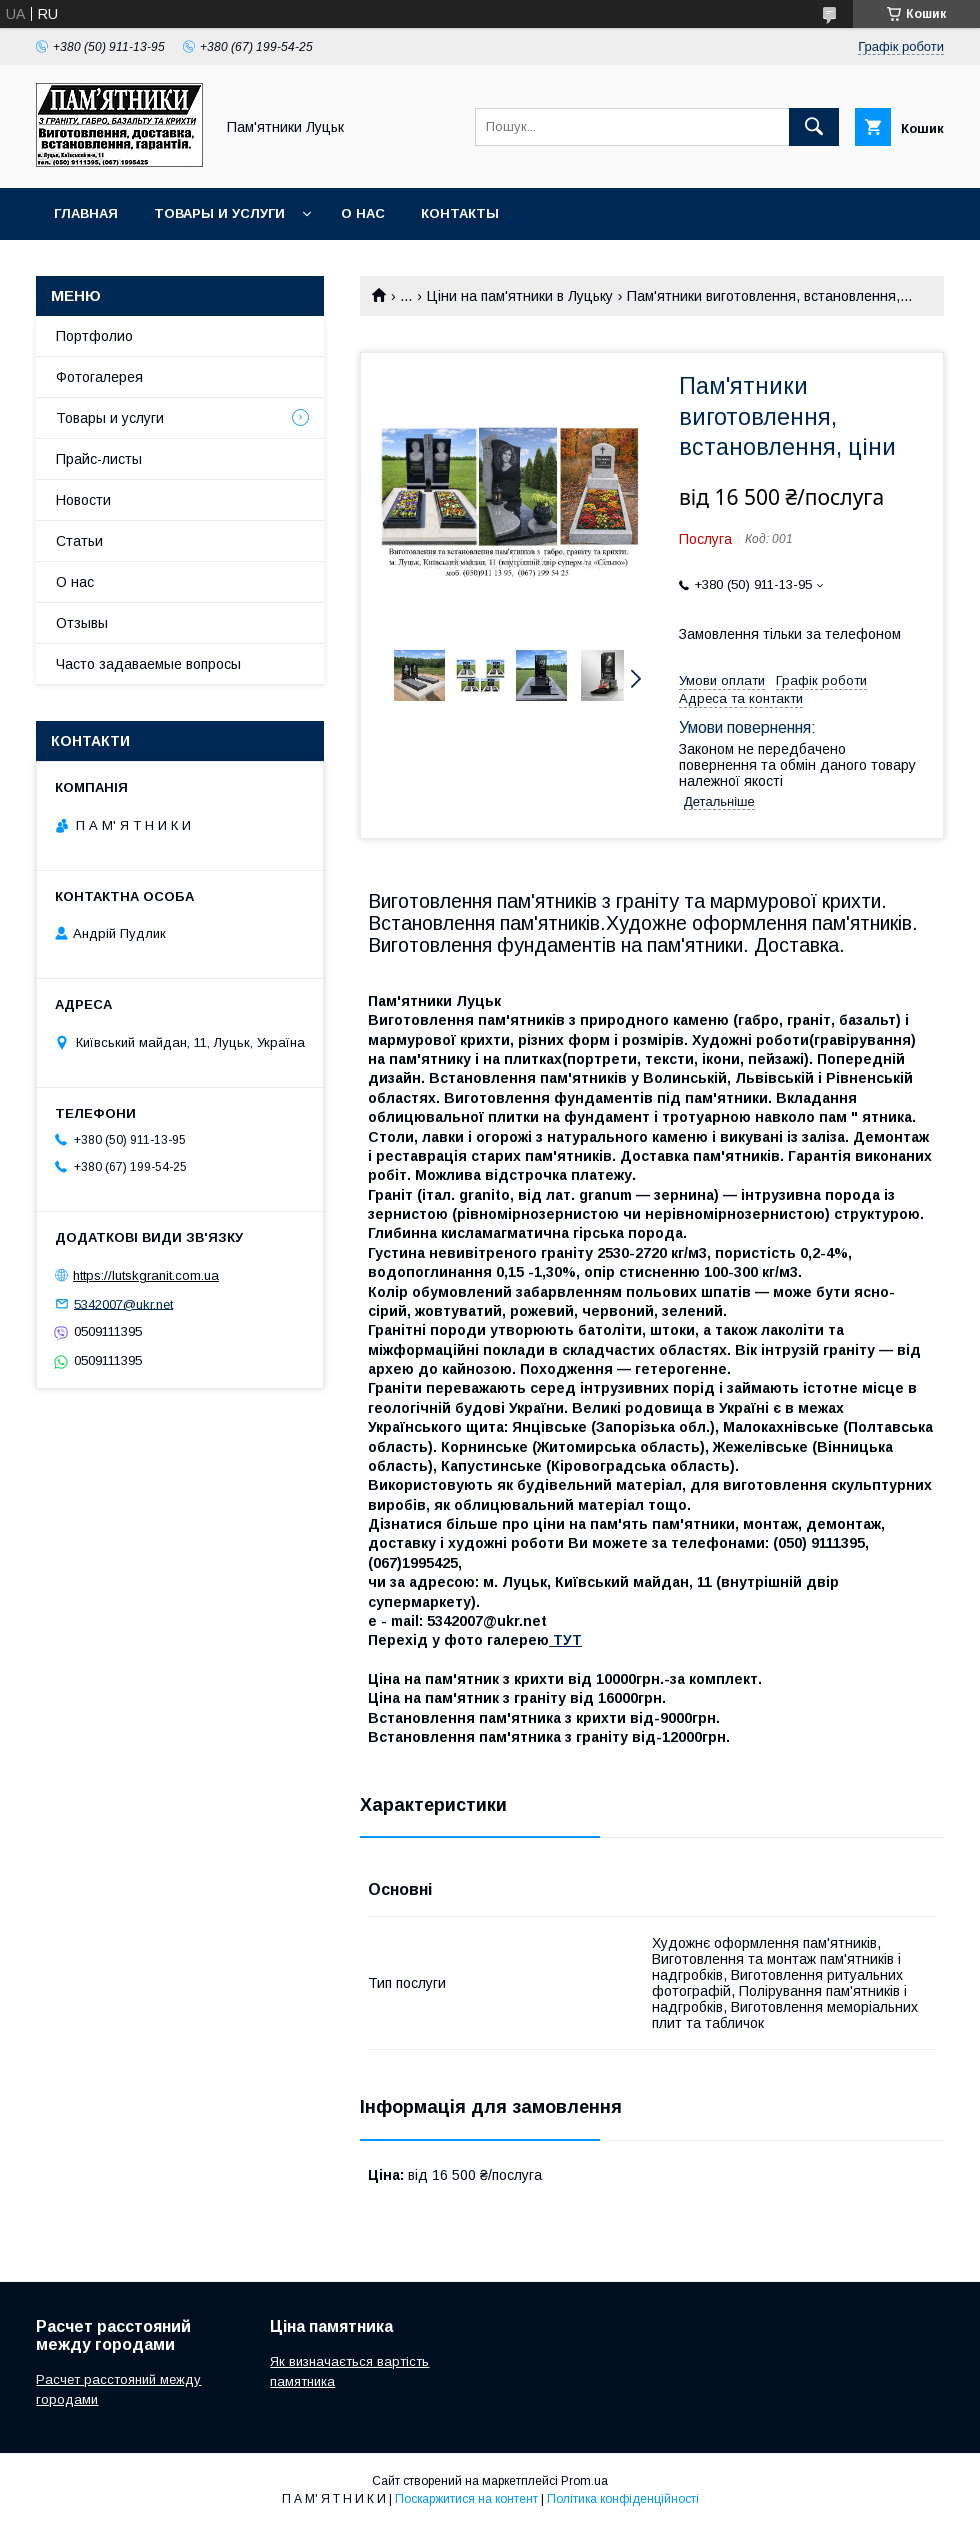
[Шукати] (814, 127)
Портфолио (94, 336)
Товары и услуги (219, 213)
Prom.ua (584, 2481)
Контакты (460, 213)
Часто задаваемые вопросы (148, 664)
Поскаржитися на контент (466, 2499)
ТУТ (565, 1640)
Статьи (79, 541)
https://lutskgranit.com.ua (146, 1275)
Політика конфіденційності (623, 2499)
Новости (83, 500)
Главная (86, 213)
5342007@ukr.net (123, 1303)
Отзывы (82, 623)
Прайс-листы (99, 459)
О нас (363, 213)
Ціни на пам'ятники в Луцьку (520, 296)
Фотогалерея (99, 377)
